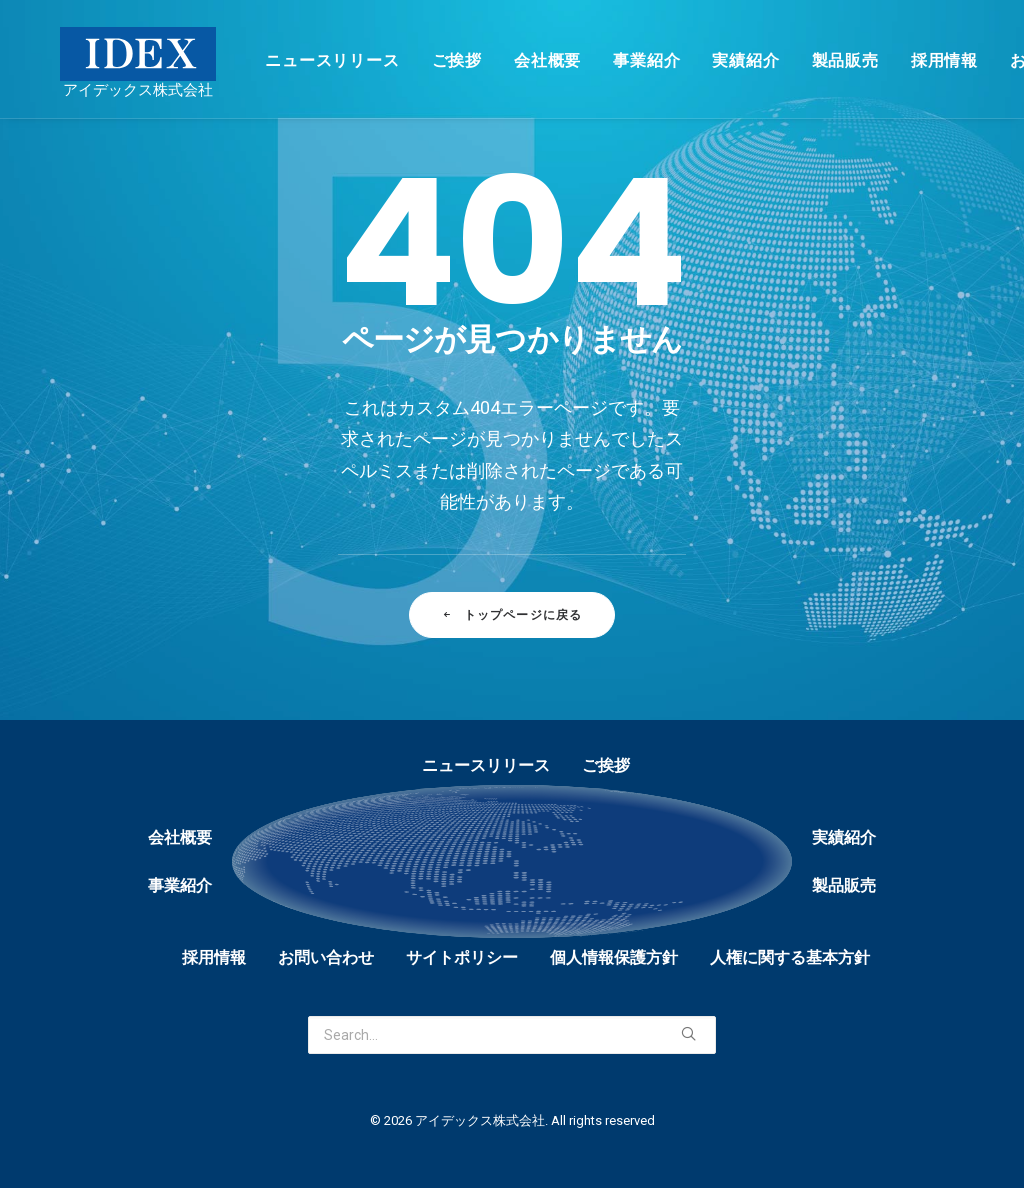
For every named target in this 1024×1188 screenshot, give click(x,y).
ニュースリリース (304, 60)
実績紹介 (717, 60)
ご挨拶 (429, 60)
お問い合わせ (326, 957)
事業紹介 (618, 60)
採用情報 (916, 60)
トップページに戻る (511, 614)
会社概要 (519, 60)
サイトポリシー (462, 957)
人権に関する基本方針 (790, 957)
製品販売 (817, 60)
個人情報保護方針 (614, 957)
